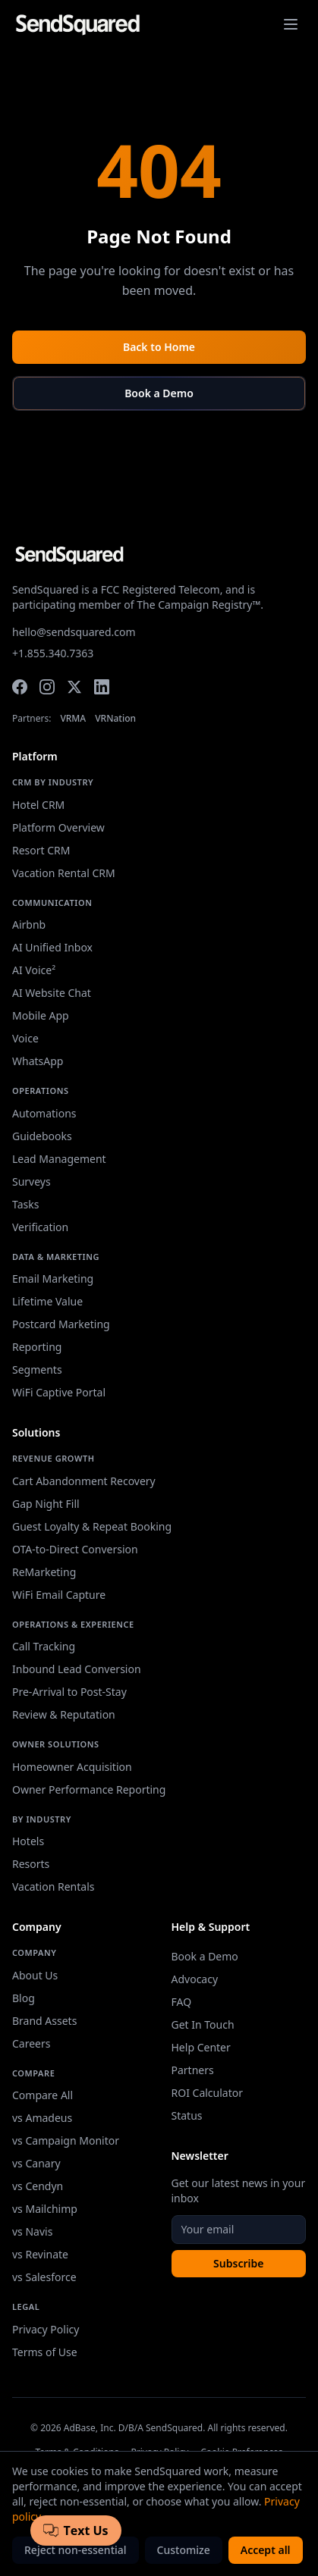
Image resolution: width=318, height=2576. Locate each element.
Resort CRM (41, 850)
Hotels (28, 1841)
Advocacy (195, 1979)
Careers (31, 2043)
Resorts (30, 1864)
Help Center (201, 2047)
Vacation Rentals (53, 1886)
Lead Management (59, 1159)
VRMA (73, 719)
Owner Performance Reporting (88, 1789)
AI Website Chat (51, 993)
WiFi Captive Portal (58, 1392)
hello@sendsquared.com (74, 632)
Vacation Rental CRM (63, 873)
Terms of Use (44, 2352)
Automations (44, 1113)
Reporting (36, 1347)
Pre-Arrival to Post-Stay (69, 1691)
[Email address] (239, 2229)
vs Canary (36, 2163)
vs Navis (32, 2231)
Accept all (266, 2550)
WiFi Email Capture (58, 1594)
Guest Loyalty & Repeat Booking (92, 1526)
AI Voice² (33, 970)
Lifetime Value (47, 1301)
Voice (25, 1038)
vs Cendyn (37, 2186)
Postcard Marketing (61, 1324)
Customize (183, 2550)
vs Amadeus (42, 2118)
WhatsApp (37, 1061)
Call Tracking (43, 1646)
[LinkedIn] (101, 686)
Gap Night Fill (46, 1503)
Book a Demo (159, 393)
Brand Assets (44, 2020)
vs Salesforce (44, 2277)
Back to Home (159, 347)
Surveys (31, 1181)
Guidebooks (42, 1136)
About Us (35, 1975)
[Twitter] (74, 686)
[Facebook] (19, 686)
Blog (23, 1998)
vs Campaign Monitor (65, 2140)
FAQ (182, 2002)
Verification (40, 1227)
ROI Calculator (208, 2093)
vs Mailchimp (44, 2209)
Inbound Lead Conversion (76, 1669)
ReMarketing (44, 1572)
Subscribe (238, 2263)
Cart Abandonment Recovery (84, 1481)
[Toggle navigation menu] (290, 24)
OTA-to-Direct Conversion (75, 1549)
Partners (193, 2070)
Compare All (42, 2095)
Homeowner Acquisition (72, 1767)
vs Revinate (40, 2254)
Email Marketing (52, 1278)
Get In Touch (203, 2024)
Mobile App (40, 1015)
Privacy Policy (45, 2329)
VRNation (115, 719)
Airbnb (29, 924)
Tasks (25, 1204)
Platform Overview (58, 827)
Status (187, 2115)
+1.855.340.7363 (52, 653)
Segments (37, 1369)
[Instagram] (47, 686)
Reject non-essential (75, 2550)
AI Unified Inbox (52, 947)
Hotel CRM (38, 805)
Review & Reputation (63, 1714)
